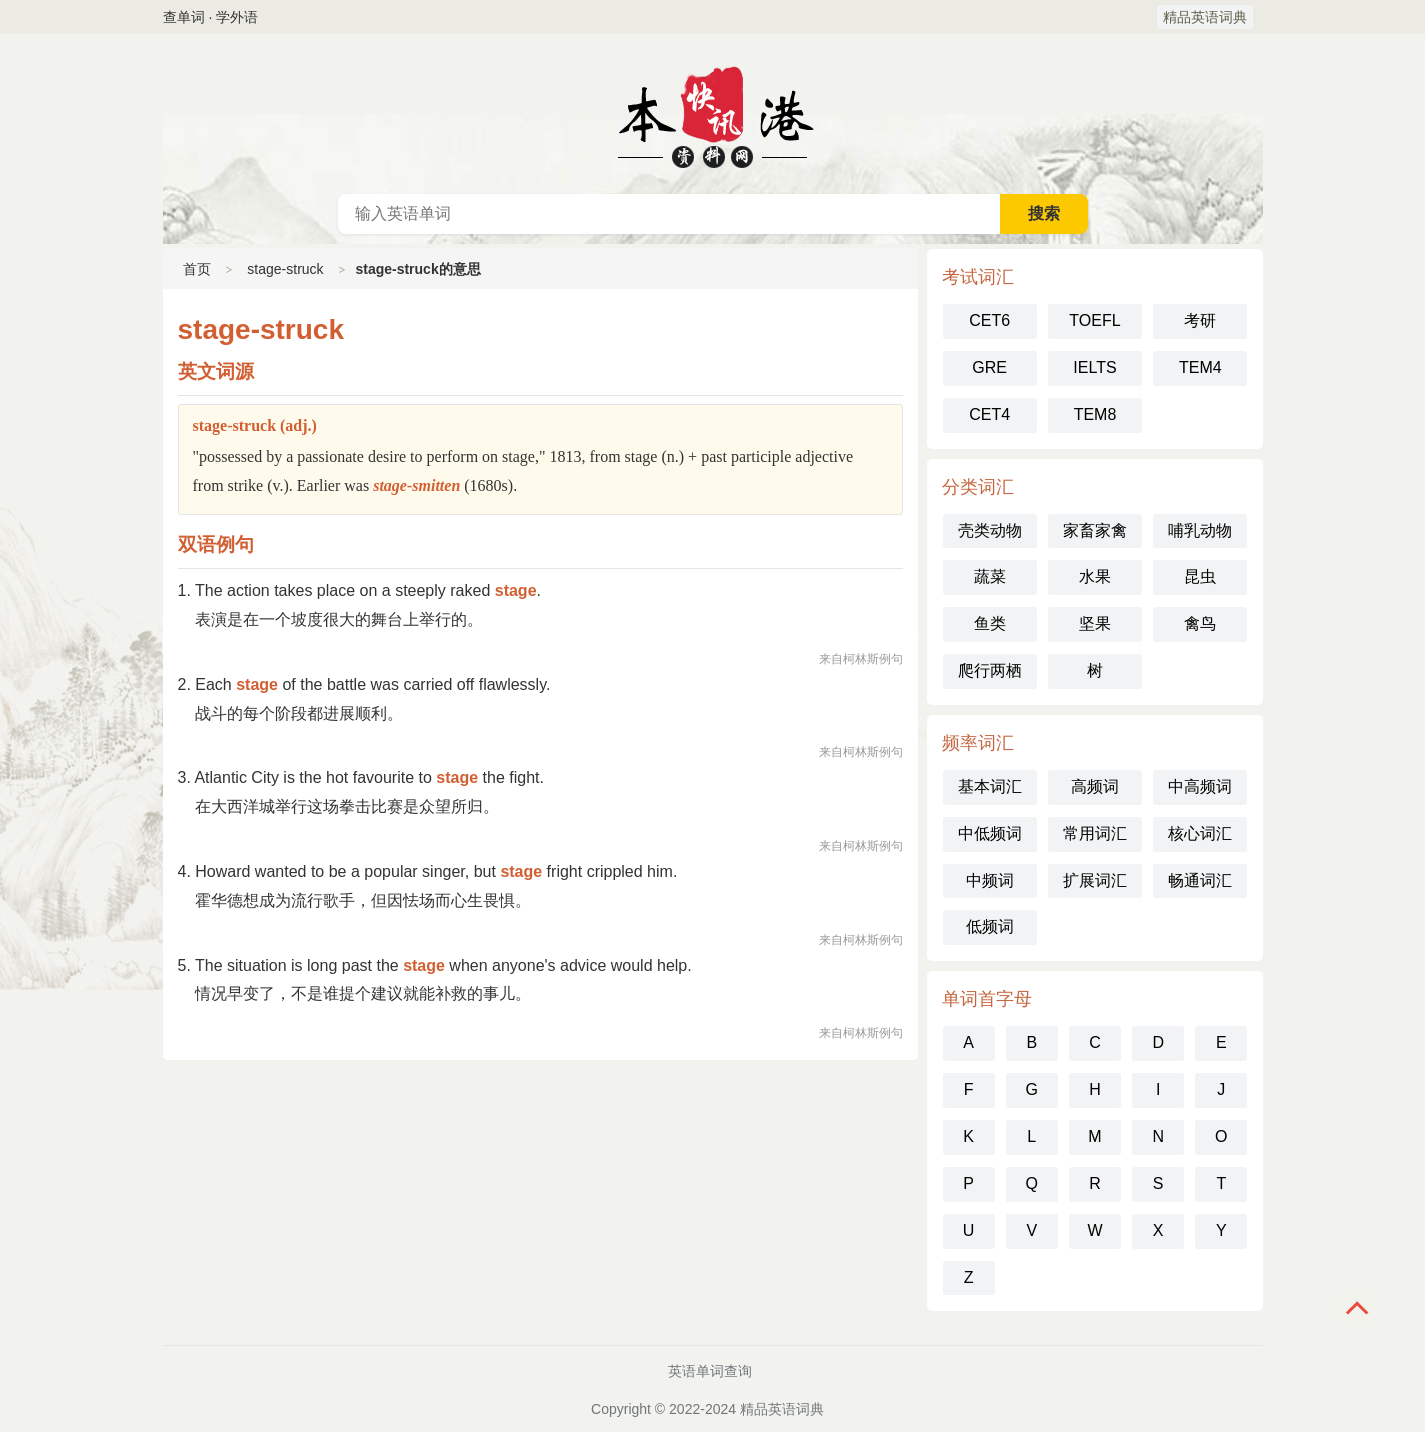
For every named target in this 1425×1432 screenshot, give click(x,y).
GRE (989, 367)
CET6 (989, 320)
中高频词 (1200, 786)
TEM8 (1095, 414)
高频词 (1095, 786)
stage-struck (285, 269)
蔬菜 (990, 576)
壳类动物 (990, 530)
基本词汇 (990, 786)
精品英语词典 (1205, 17)
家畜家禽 (1095, 530)
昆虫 (1200, 576)
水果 (1095, 576)
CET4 (989, 414)
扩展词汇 (1095, 880)
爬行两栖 (990, 670)
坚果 (1095, 623)
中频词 (990, 880)
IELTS (1094, 367)
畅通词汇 (1200, 880)
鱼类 (990, 623)
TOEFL (1094, 320)
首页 (197, 269)
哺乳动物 (1200, 530)
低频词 (990, 926)
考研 (1200, 320)
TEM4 (1200, 367)
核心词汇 (1200, 833)
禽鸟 (1200, 623)
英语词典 (713, 114)
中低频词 (990, 833)
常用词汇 (1095, 833)
